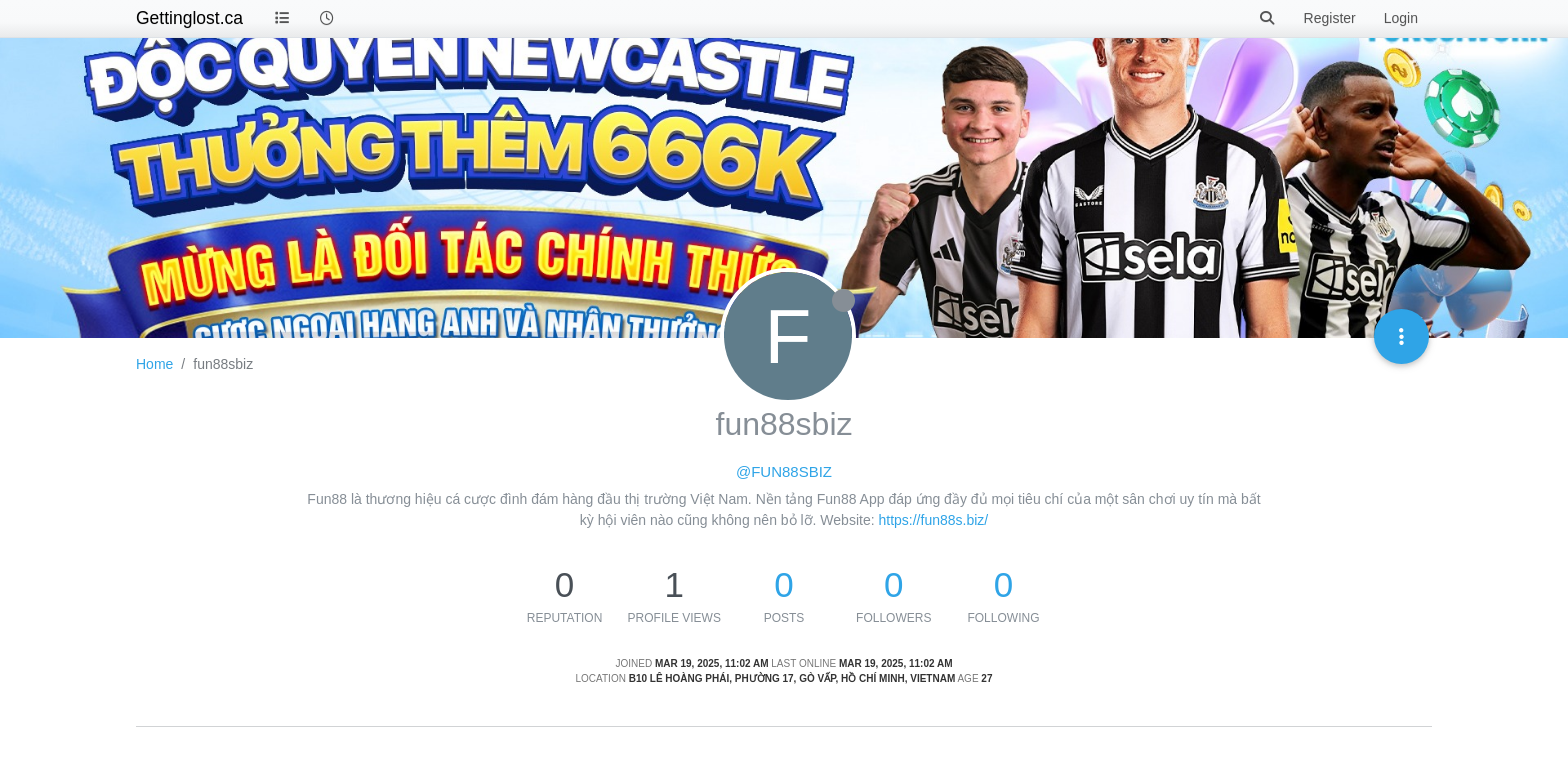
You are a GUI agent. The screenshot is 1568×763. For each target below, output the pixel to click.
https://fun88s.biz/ (933, 520)
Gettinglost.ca (189, 18)
